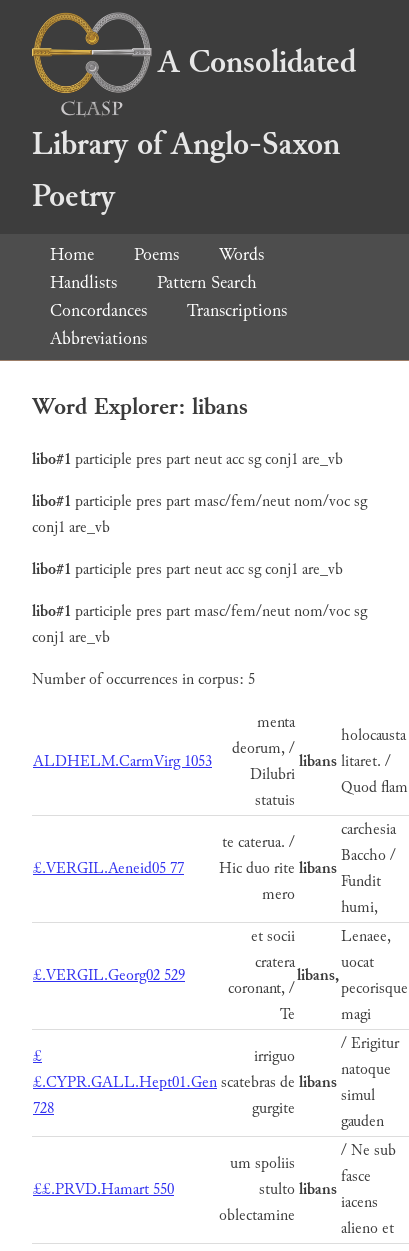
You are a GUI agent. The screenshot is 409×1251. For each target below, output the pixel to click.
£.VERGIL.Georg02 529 (109, 975)
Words (241, 254)
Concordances (98, 310)
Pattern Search (207, 282)
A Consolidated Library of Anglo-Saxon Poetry (194, 129)
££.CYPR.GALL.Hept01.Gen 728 (125, 1082)
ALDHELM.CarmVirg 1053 (122, 761)
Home (72, 254)
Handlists (83, 282)
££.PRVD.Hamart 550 (103, 1189)
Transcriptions (237, 310)
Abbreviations (98, 338)
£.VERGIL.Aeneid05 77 (108, 868)
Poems (156, 254)
